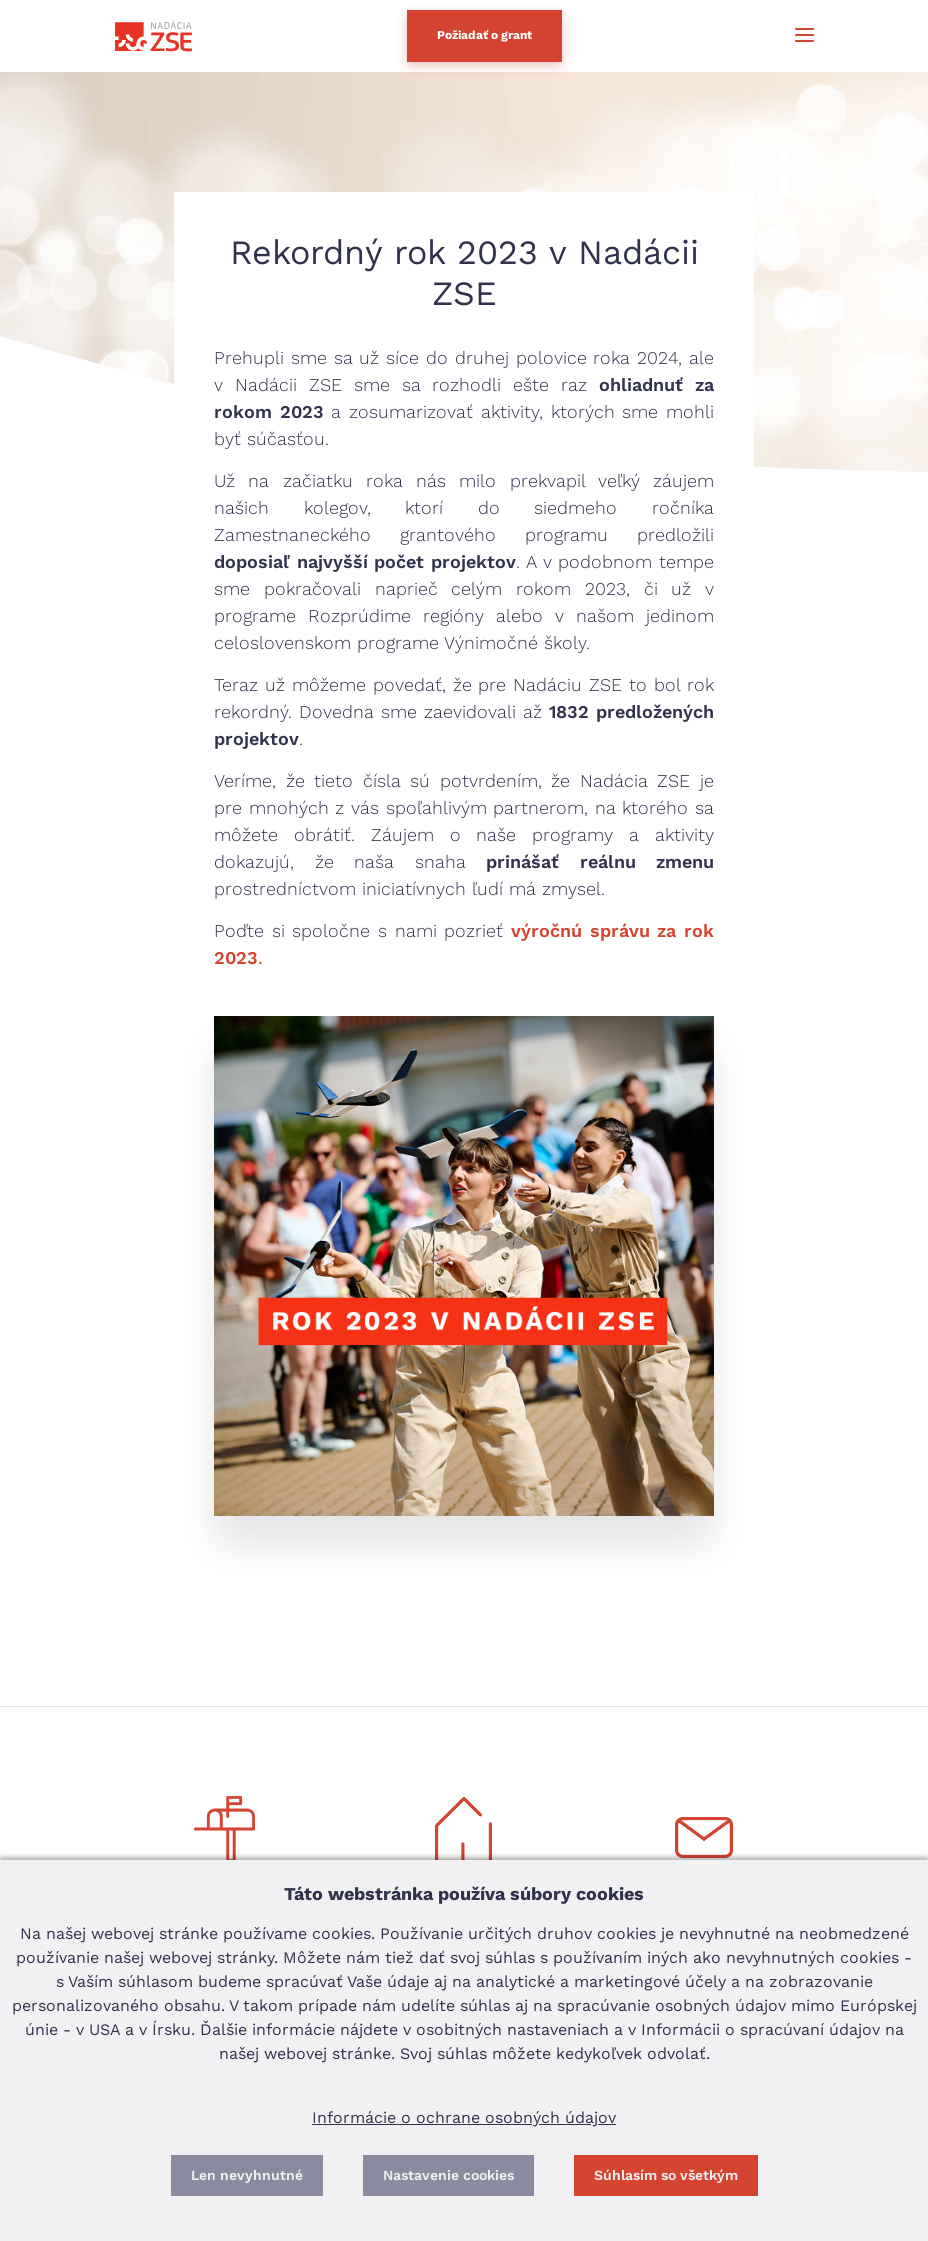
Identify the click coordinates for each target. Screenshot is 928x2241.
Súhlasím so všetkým (666, 2175)
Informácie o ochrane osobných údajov (464, 2117)
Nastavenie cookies (448, 2175)
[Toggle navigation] (794, 36)
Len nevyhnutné (247, 2175)
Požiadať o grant (484, 35)
